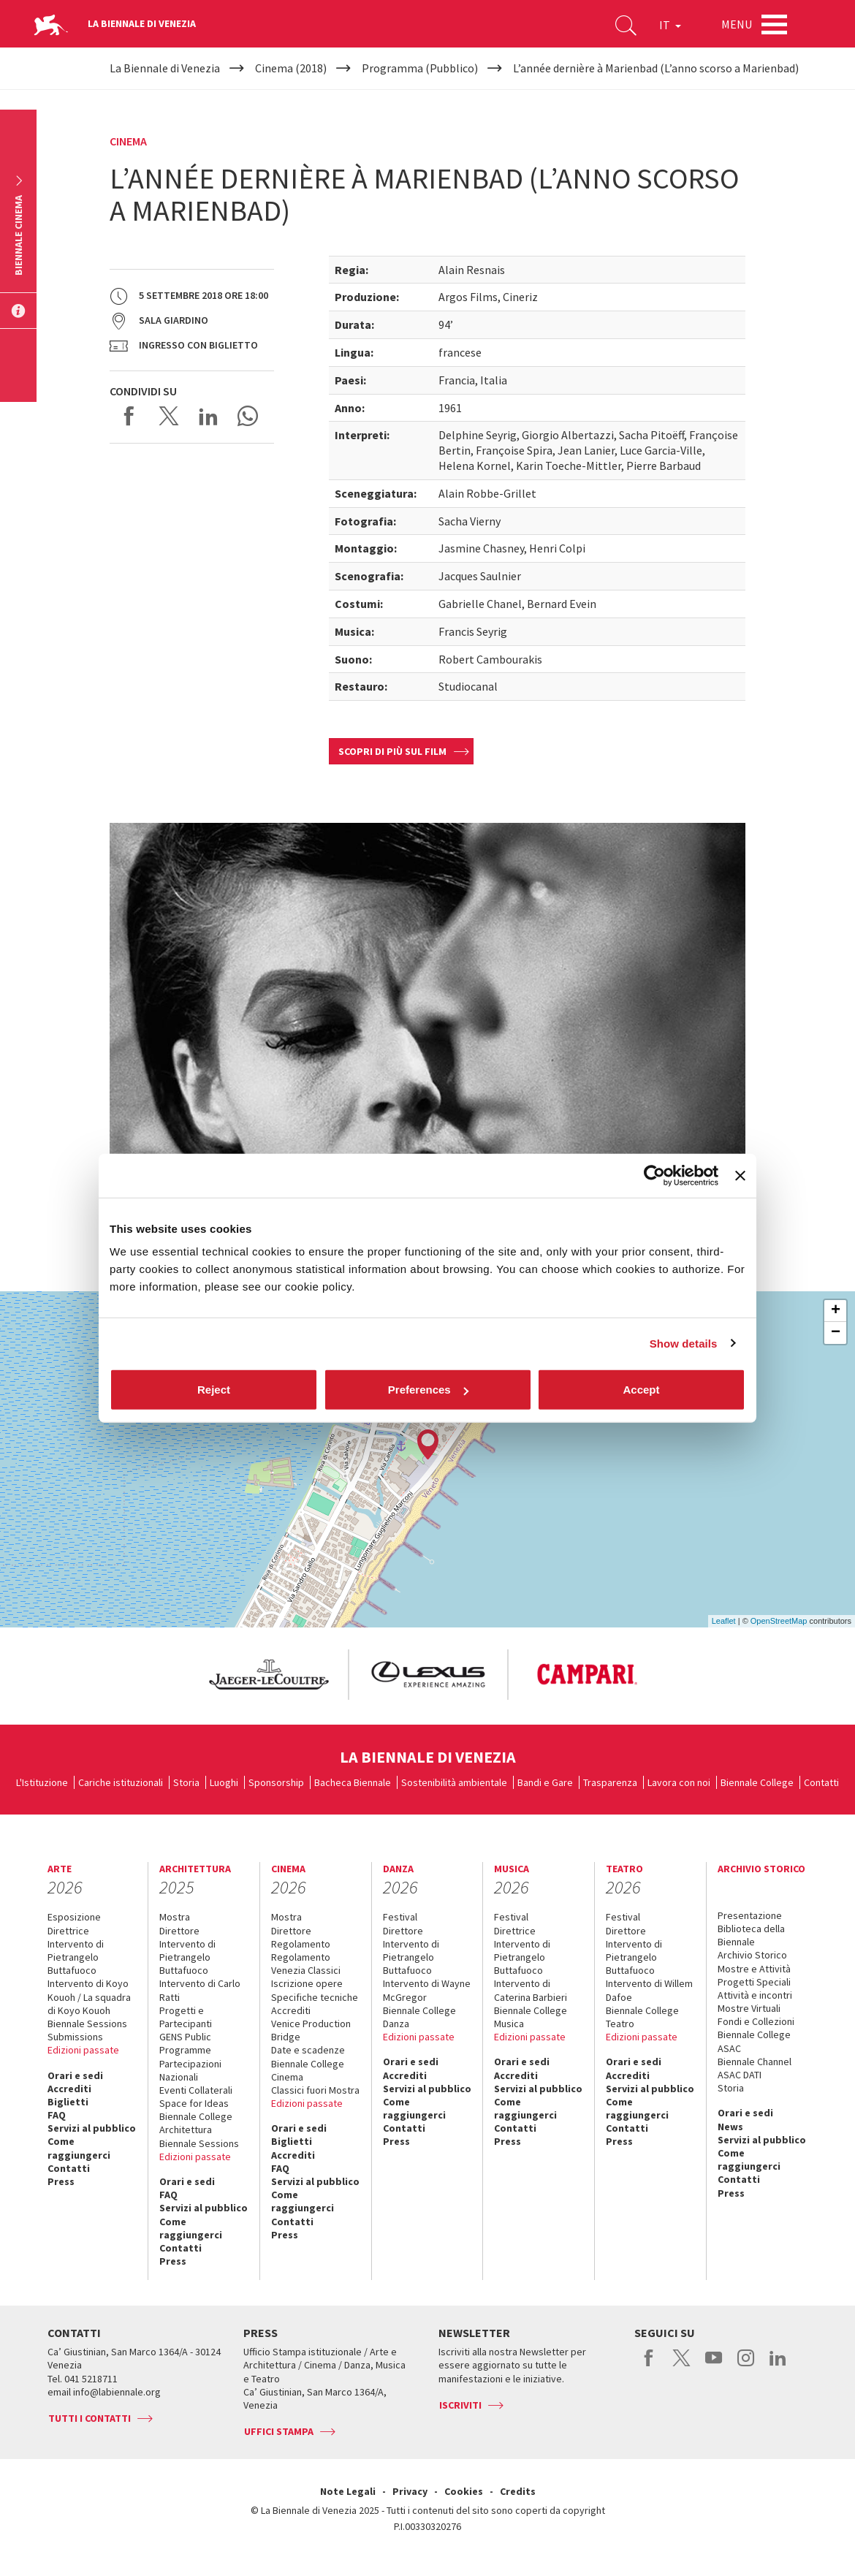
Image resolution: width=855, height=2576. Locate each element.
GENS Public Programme (185, 2043)
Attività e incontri (755, 1995)
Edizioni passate (83, 2049)
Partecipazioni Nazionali (190, 2070)
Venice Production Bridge (311, 2030)
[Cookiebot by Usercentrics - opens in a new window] (654, 1175)
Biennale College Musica (530, 2017)
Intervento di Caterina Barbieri (530, 1990)
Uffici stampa (279, 2431)
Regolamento (300, 1943)
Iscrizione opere (307, 1983)
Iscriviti (460, 2405)
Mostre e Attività (754, 1968)
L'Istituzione (42, 1782)
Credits (518, 2491)
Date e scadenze (308, 2049)
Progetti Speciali (754, 1981)
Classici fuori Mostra (315, 2090)
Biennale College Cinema (307, 2070)
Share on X (169, 416)
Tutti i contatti (89, 2418)
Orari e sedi (75, 2075)
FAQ (57, 2114)
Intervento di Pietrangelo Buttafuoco (76, 1957)
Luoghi (224, 1782)
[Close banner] (740, 1175)
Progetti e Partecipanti (185, 2017)
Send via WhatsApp (248, 416)
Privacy (410, 2491)
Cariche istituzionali (120, 1782)
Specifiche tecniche (314, 1997)
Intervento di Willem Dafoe (649, 1990)
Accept (641, 1389)
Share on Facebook (129, 416)
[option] (268, 1674)
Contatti (821, 1782)
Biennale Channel (754, 2061)
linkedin (778, 2365)
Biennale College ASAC (754, 2041)
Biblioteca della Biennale (751, 1935)
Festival (400, 1916)
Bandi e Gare (545, 1782)
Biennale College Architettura (195, 2123)
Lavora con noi (678, 1782)
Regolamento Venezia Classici (306, 1963)
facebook (649, 2365)
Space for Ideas (194, 2103)
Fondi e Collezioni (756, 2021)
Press (61, 2181)
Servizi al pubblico (92, 2128)
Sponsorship (276, 1782)
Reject (213, 1389)
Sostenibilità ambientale (454, 1782)
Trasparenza (610, 1782)
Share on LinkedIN (208, 416)
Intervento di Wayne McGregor (427, 1990)
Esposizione (74, 1916)
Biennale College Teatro (642, 2017)
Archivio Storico (752, 1954)
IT (670, 25)
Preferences (428, 1389)
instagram (746, 2365)
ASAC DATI (739, 2074)
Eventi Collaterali (195, 2090)
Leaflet (724, 1620)
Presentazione (750, 1915)
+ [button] (835, 1311)
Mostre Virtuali (749, 2008)
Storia (186, 1782)
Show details (684, 1343)
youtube (714, 2365)
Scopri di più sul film (392, 751)
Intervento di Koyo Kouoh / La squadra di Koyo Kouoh (89, 1996)
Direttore (179, 1930)
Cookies (463, 2491)
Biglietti (68, 2101)
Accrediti (69, 2088)
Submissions (75, 2036)
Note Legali (348, 2491)
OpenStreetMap (779, 1620)
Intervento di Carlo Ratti (199, 1990)
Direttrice (68, 1930)
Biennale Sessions (87, 2023)
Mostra (174, 1916)
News (730, 2126)
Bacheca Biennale (352, 1782)
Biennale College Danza (419, 2017)
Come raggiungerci (79, 2148)
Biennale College (757, 1782)
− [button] (835, 1333)
